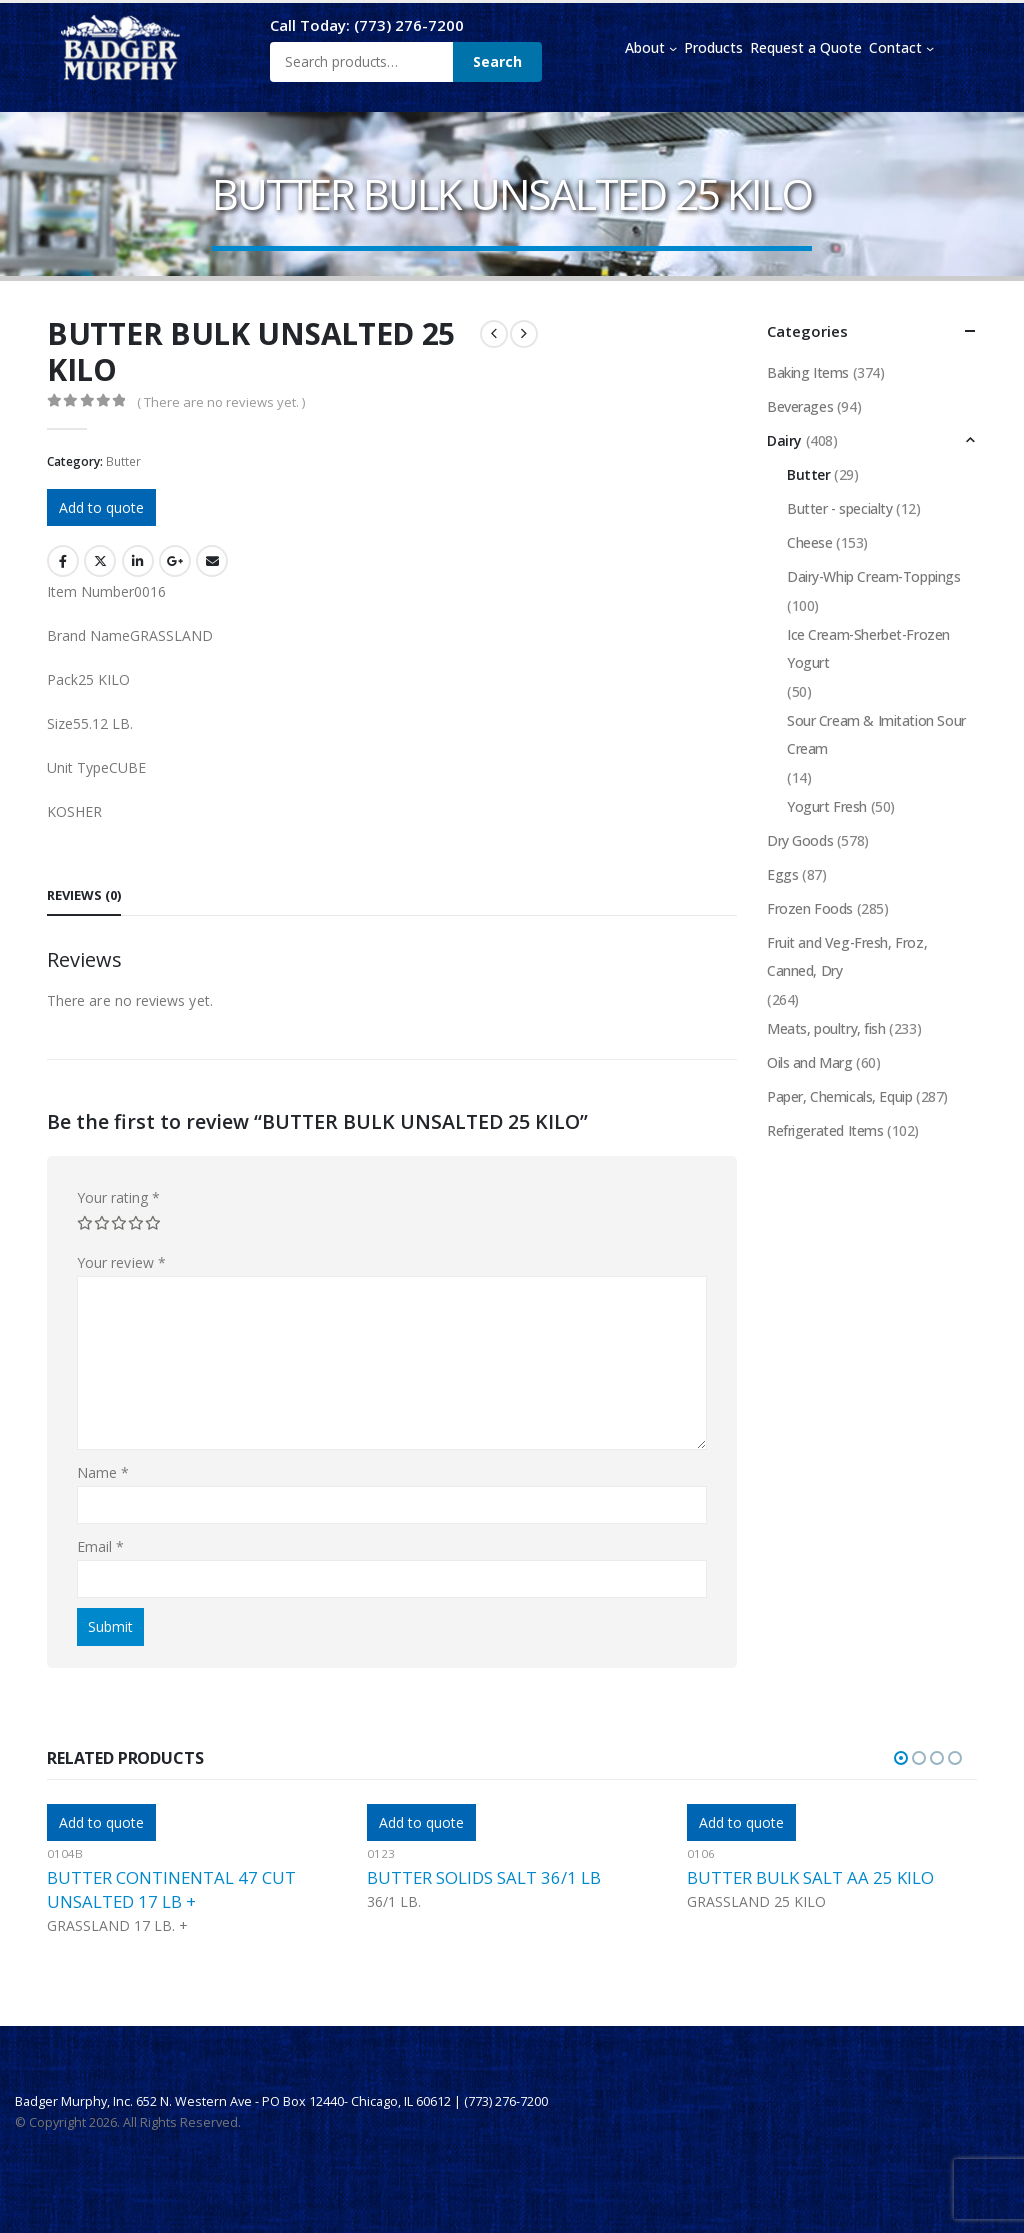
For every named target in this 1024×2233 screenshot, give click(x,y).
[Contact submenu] (930, 48)
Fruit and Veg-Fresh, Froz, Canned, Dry (847, 956)
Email (212, 561)
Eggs (782, 874)
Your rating (118, 1197)
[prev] (494, 334)
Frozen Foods (810, 908)
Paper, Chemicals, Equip (839, 1096)
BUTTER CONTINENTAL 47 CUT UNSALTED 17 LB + (171, 1889)
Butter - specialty (839, 508)
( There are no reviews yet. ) (221, 402)
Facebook (63, 561)
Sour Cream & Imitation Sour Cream (876, 734)
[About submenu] (673, 48)
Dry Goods (800, 840)
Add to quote (101, 507)
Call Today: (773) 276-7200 (367, 25)
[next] (524, 334)
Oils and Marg (810, 1062)
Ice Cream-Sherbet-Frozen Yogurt (868, 648)
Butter (123, 461)
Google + (175, 561)
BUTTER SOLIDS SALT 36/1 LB (484, 1877)
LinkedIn (138, 561)
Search (497, 61)
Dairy (784, 440)
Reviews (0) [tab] (84, 895)
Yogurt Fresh (827, 806)
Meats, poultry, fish (826, 1028)
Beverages (800, 406)
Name (103, 1472)
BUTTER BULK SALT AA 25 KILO (810, 1877)
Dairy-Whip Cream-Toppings (874, 576)
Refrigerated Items (825, 1130)
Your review (121, 1262)
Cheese (809, 542)
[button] (901, 1758)
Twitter (100, 561)
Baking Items (808, 372)
